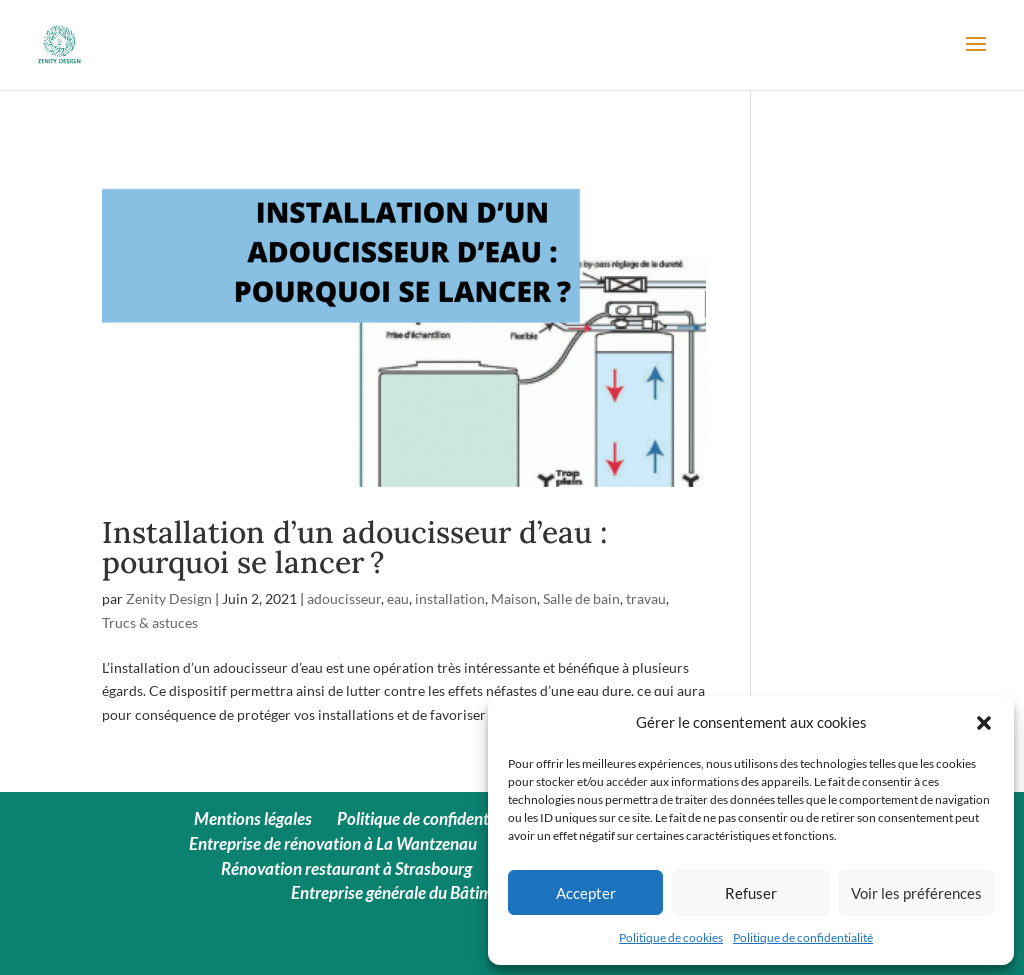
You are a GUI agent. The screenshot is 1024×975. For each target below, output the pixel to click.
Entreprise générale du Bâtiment (403, 892)
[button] (984, 723)
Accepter (586, 893)
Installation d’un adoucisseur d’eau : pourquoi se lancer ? (355, 547)
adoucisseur (344, 598)
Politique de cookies (671, 937)
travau (646, 598)
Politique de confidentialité (803, 937)
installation (450, 598)
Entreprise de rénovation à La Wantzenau (333, 843)
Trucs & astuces (150, 622)
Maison (514, 598)
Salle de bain (581, 598)
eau (398, 598)
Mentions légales (253, 818)
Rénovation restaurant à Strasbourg (346, 868)
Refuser (751, 893)
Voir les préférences (916, 893)
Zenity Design (169, 598)
